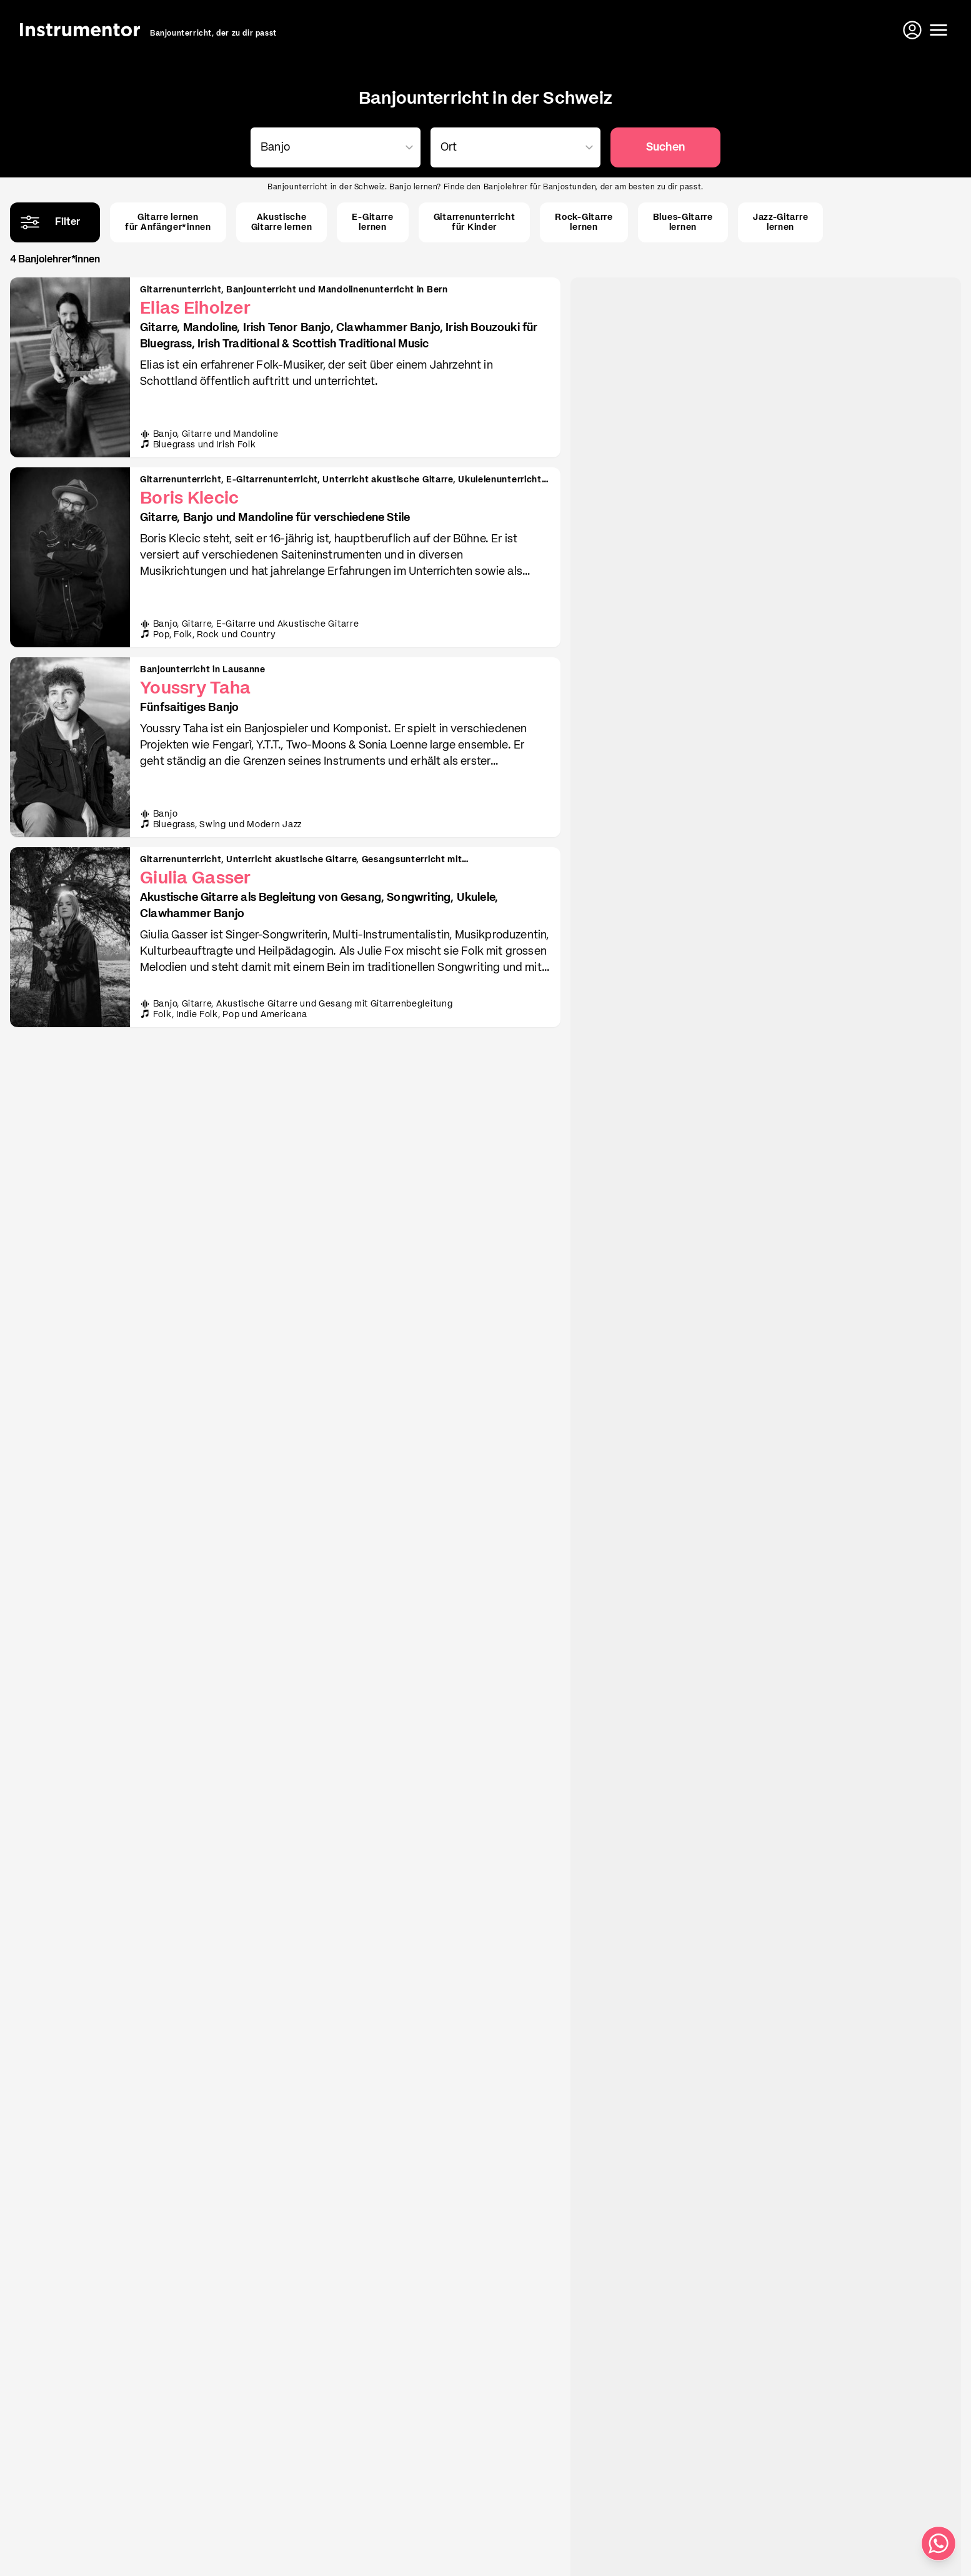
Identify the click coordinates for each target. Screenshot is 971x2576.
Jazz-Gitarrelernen (780, 222)
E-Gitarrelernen (372, 222)
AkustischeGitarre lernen (281, 222)
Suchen (665, 147)
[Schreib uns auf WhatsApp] (938, 2543)
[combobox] (333, 147)
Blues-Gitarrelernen (683, 222)
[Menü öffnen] (938, 30)
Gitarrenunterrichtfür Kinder (474, 222)
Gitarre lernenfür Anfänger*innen (168, 222)
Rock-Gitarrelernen (583, 222)
